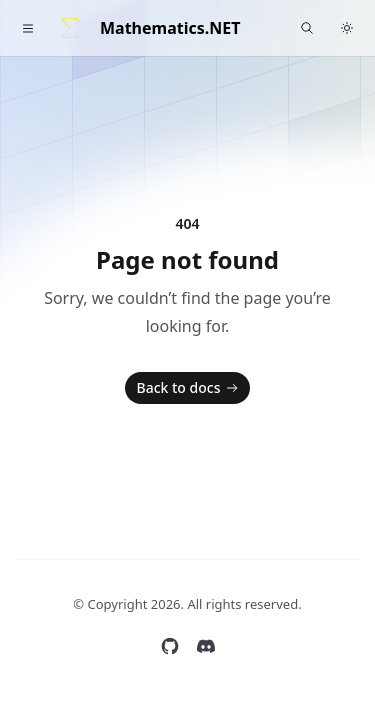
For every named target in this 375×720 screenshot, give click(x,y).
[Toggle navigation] (28, 28)
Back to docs (190, 388)
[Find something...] (307, 28)
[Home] (70, 28)
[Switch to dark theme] (347, 28)
